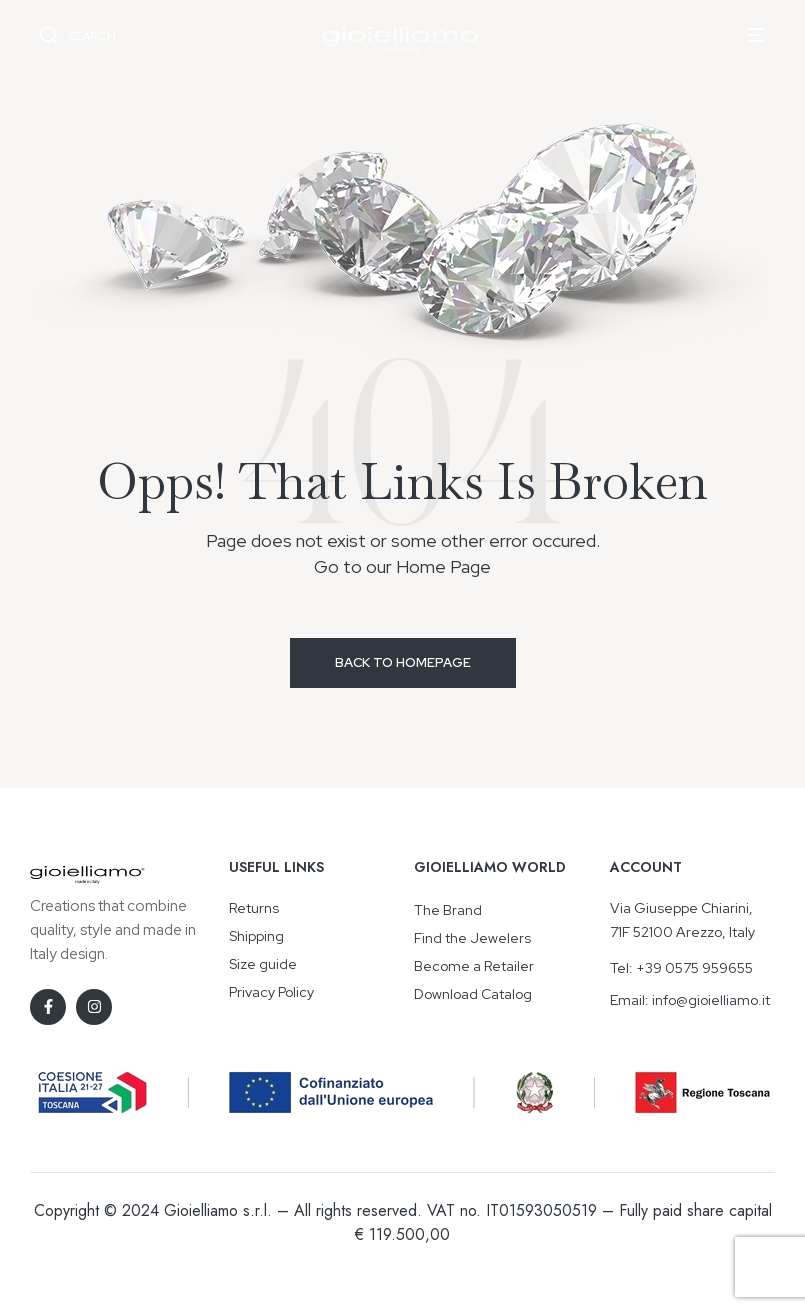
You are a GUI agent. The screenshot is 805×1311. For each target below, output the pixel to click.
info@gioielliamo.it (711, 1000)
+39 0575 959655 (694, 968)
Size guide (263, 964)
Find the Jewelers (472, 938)
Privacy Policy (271, 992)
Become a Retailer (474, 966)
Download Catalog (473, 994)
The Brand (448, 910)
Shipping (256, 936)
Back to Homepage (403, 662)
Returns (254, 908)
